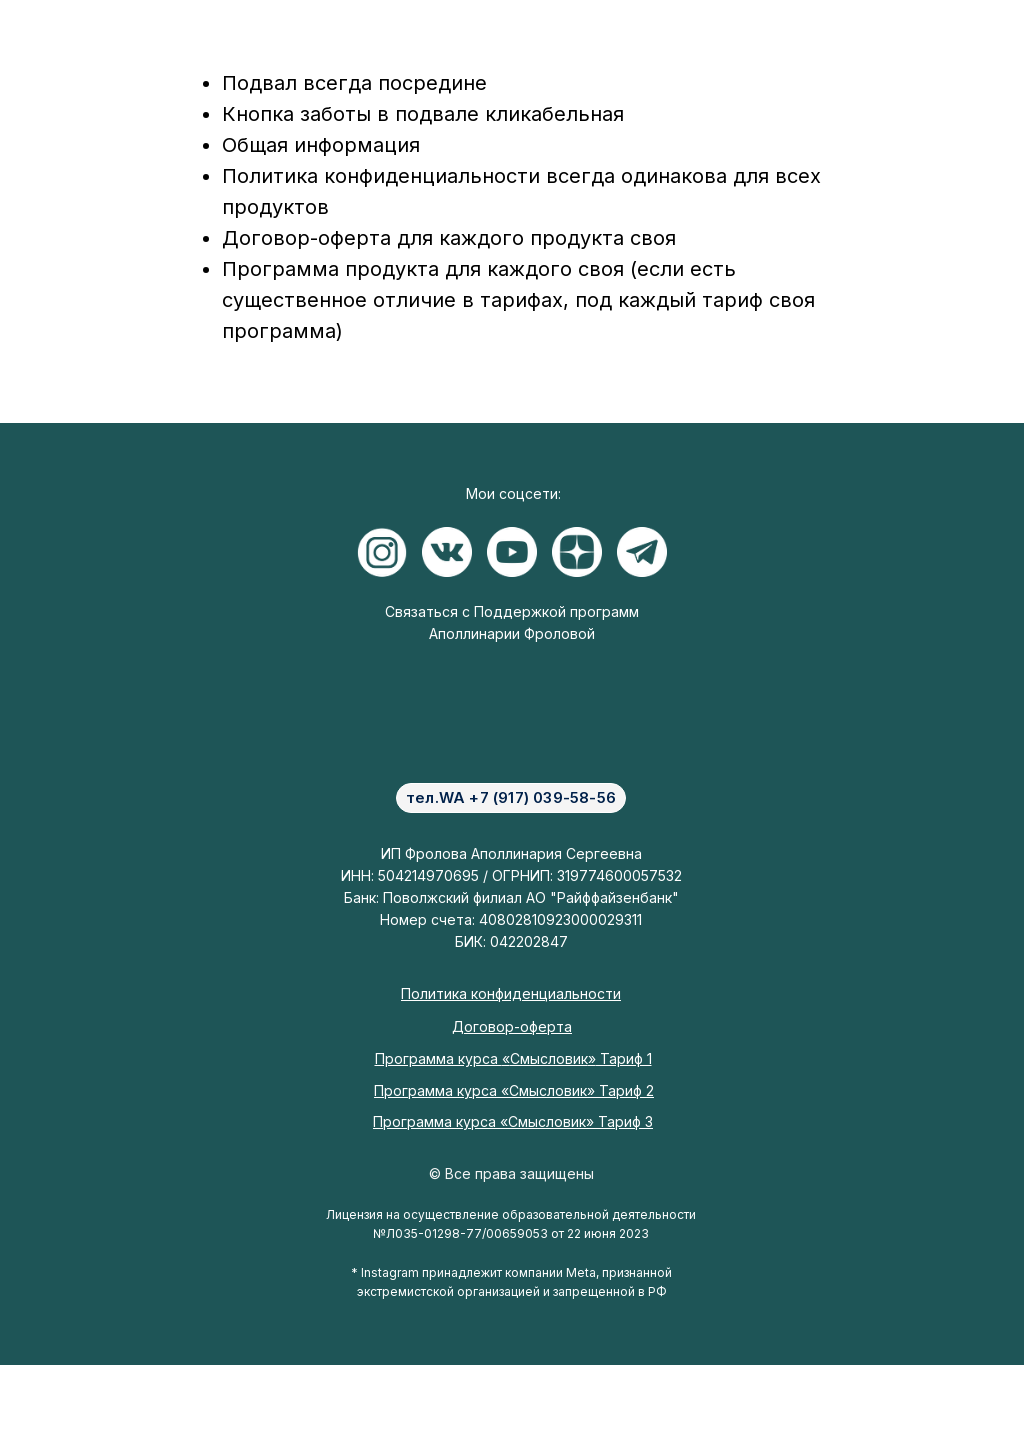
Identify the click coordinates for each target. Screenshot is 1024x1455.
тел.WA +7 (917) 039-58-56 (511, 797)
